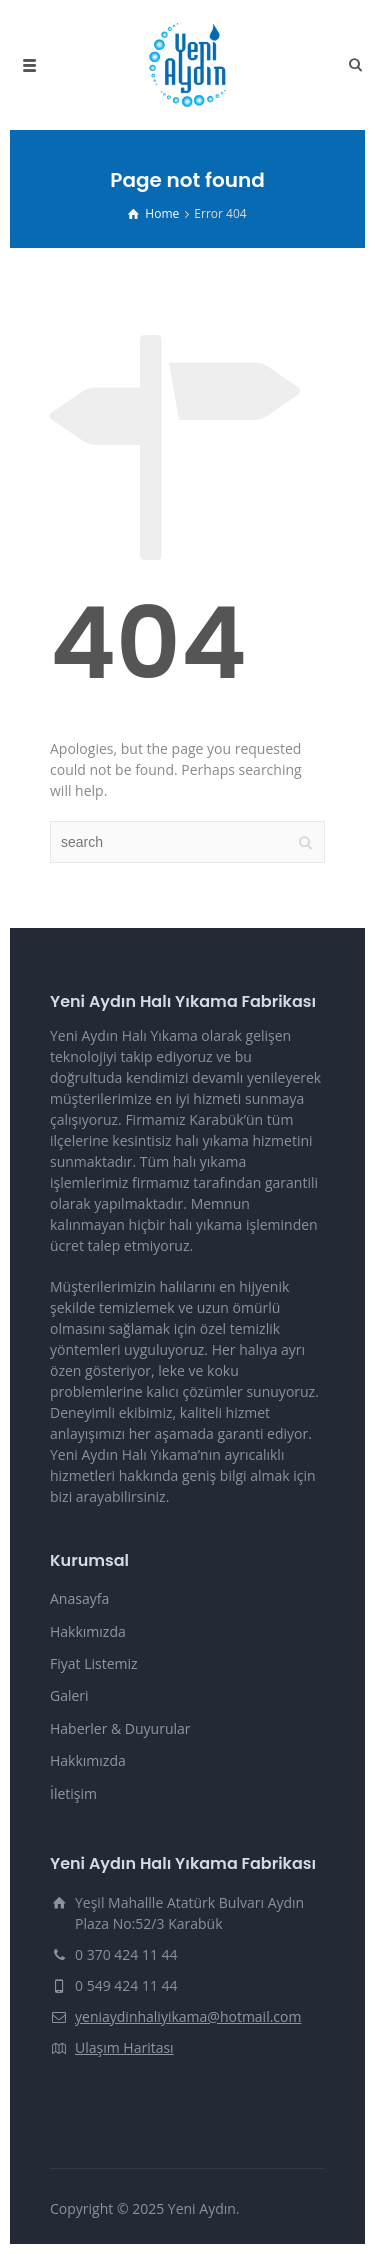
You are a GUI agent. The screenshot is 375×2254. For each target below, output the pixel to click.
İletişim (73, 1793)
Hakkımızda (88, 1631)
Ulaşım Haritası (124, 2047)
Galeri (69, 1695)
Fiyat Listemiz (94, 1663)
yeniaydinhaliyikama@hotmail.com (188, 2016)
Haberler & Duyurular (120, 1728)
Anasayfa (79, 1598)
